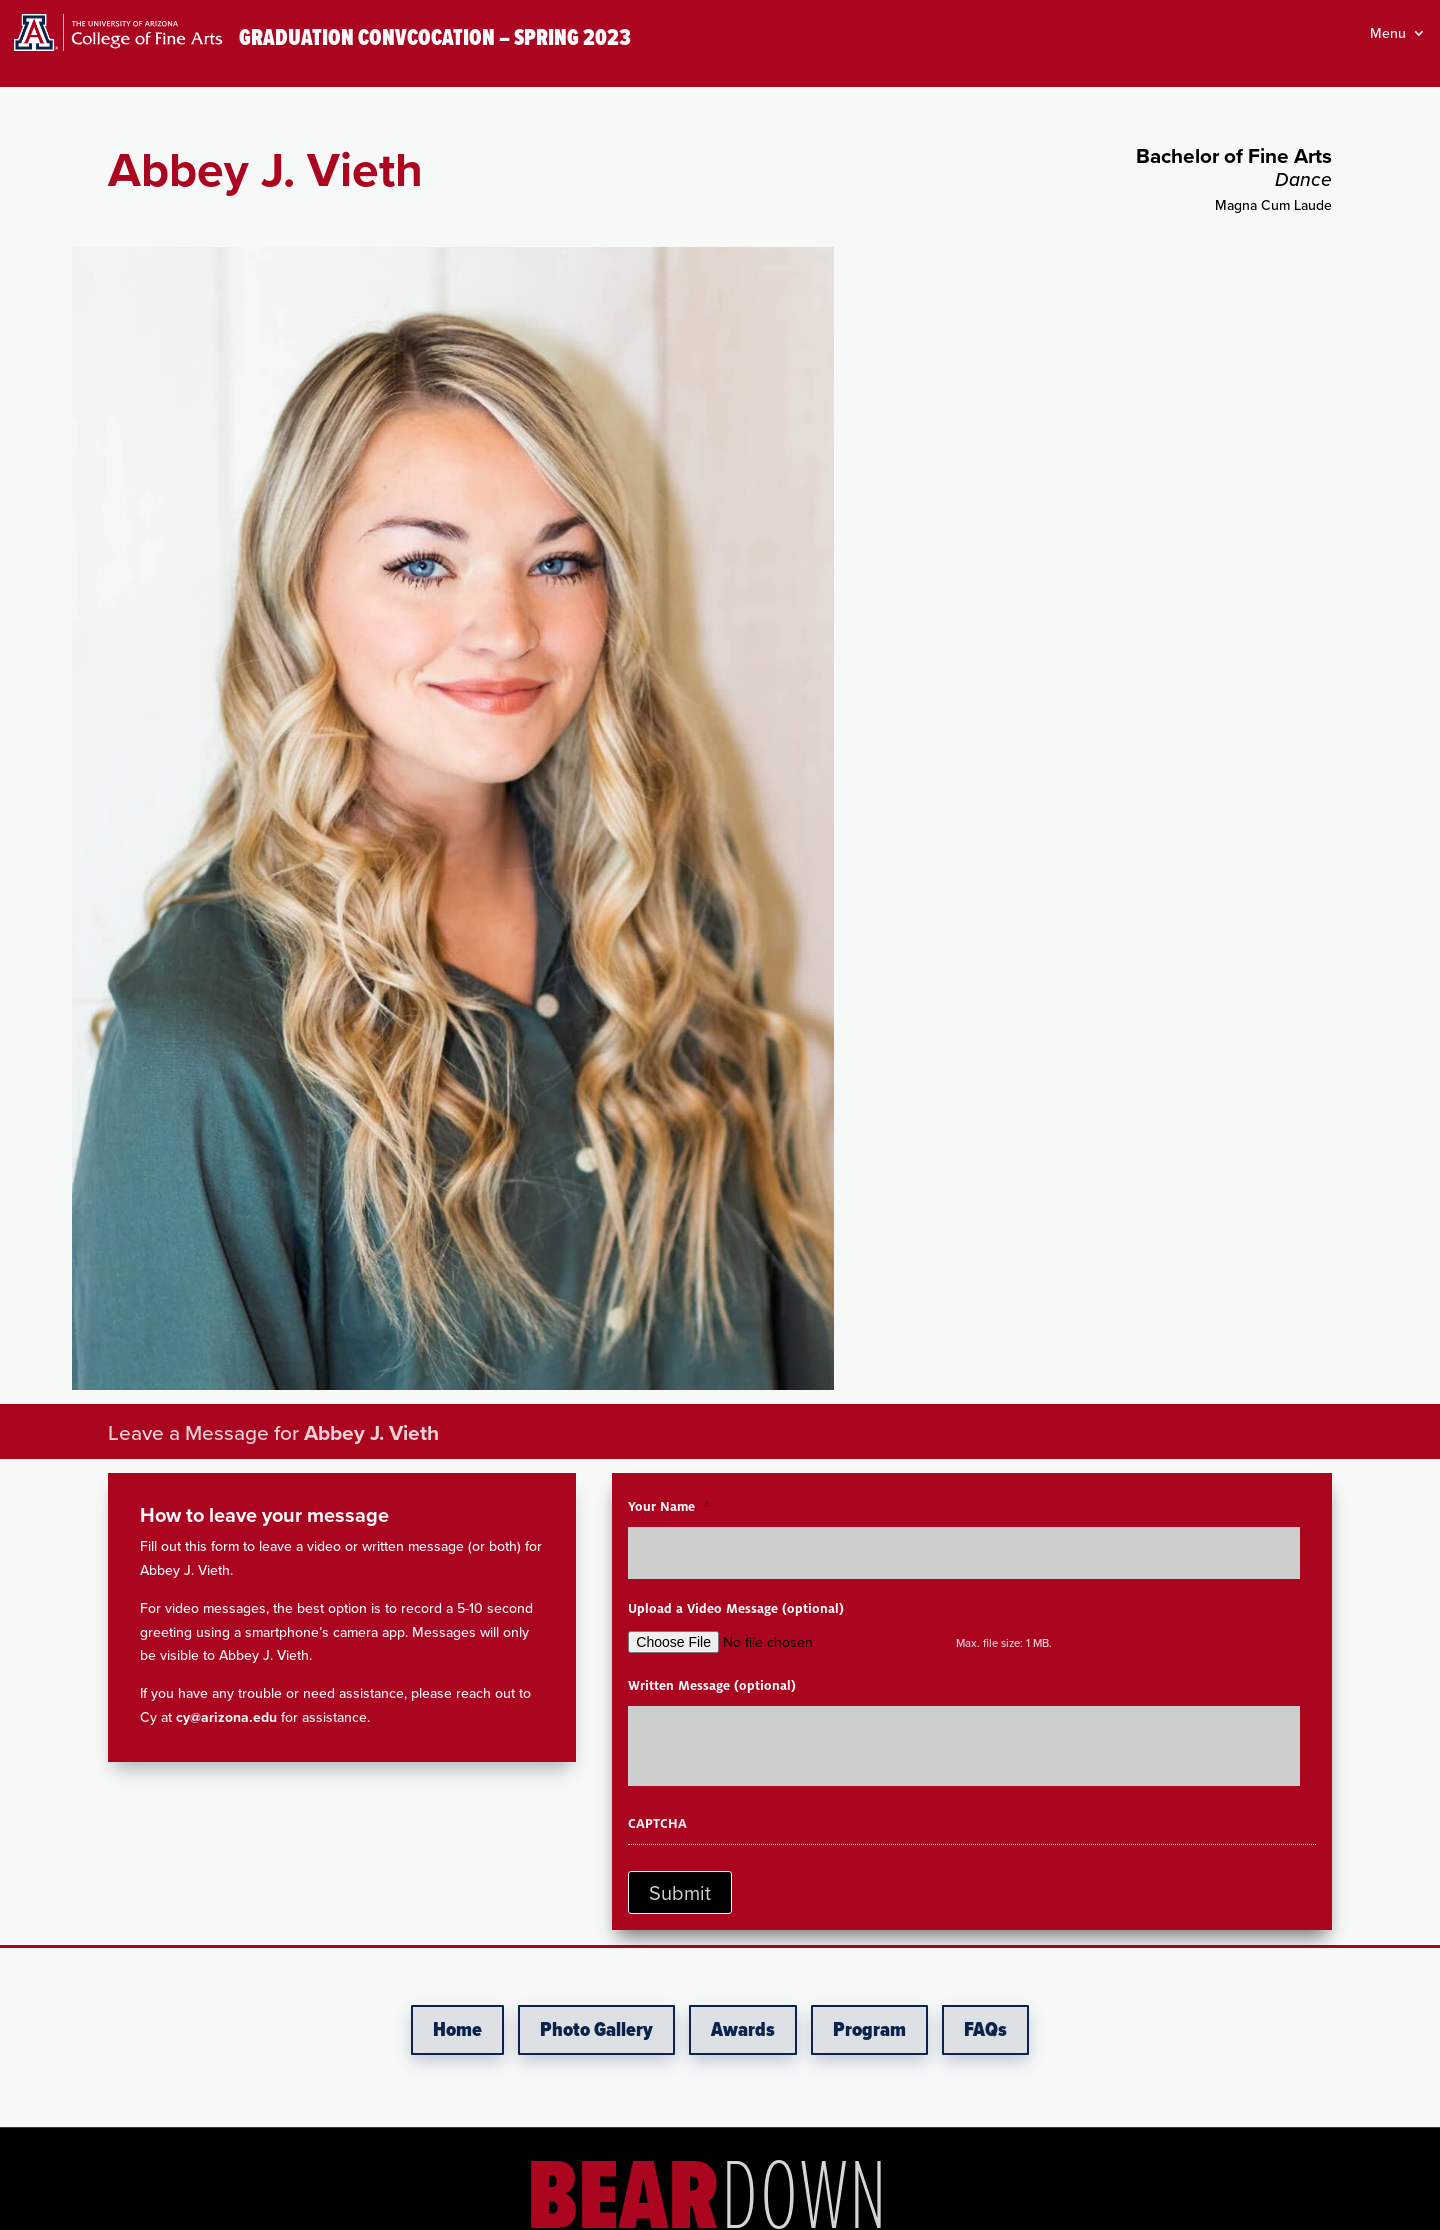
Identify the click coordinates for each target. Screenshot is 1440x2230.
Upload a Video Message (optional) (736, 1609)
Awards (743, 2030)
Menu (1388, 34)
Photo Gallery (596, 2030)
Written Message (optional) (712, 1686)
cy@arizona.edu (226, 1717)
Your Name (669, 1507)
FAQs (985, 2030)
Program (869, 2030)
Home (457, 2030)
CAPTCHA (657, 1824)
